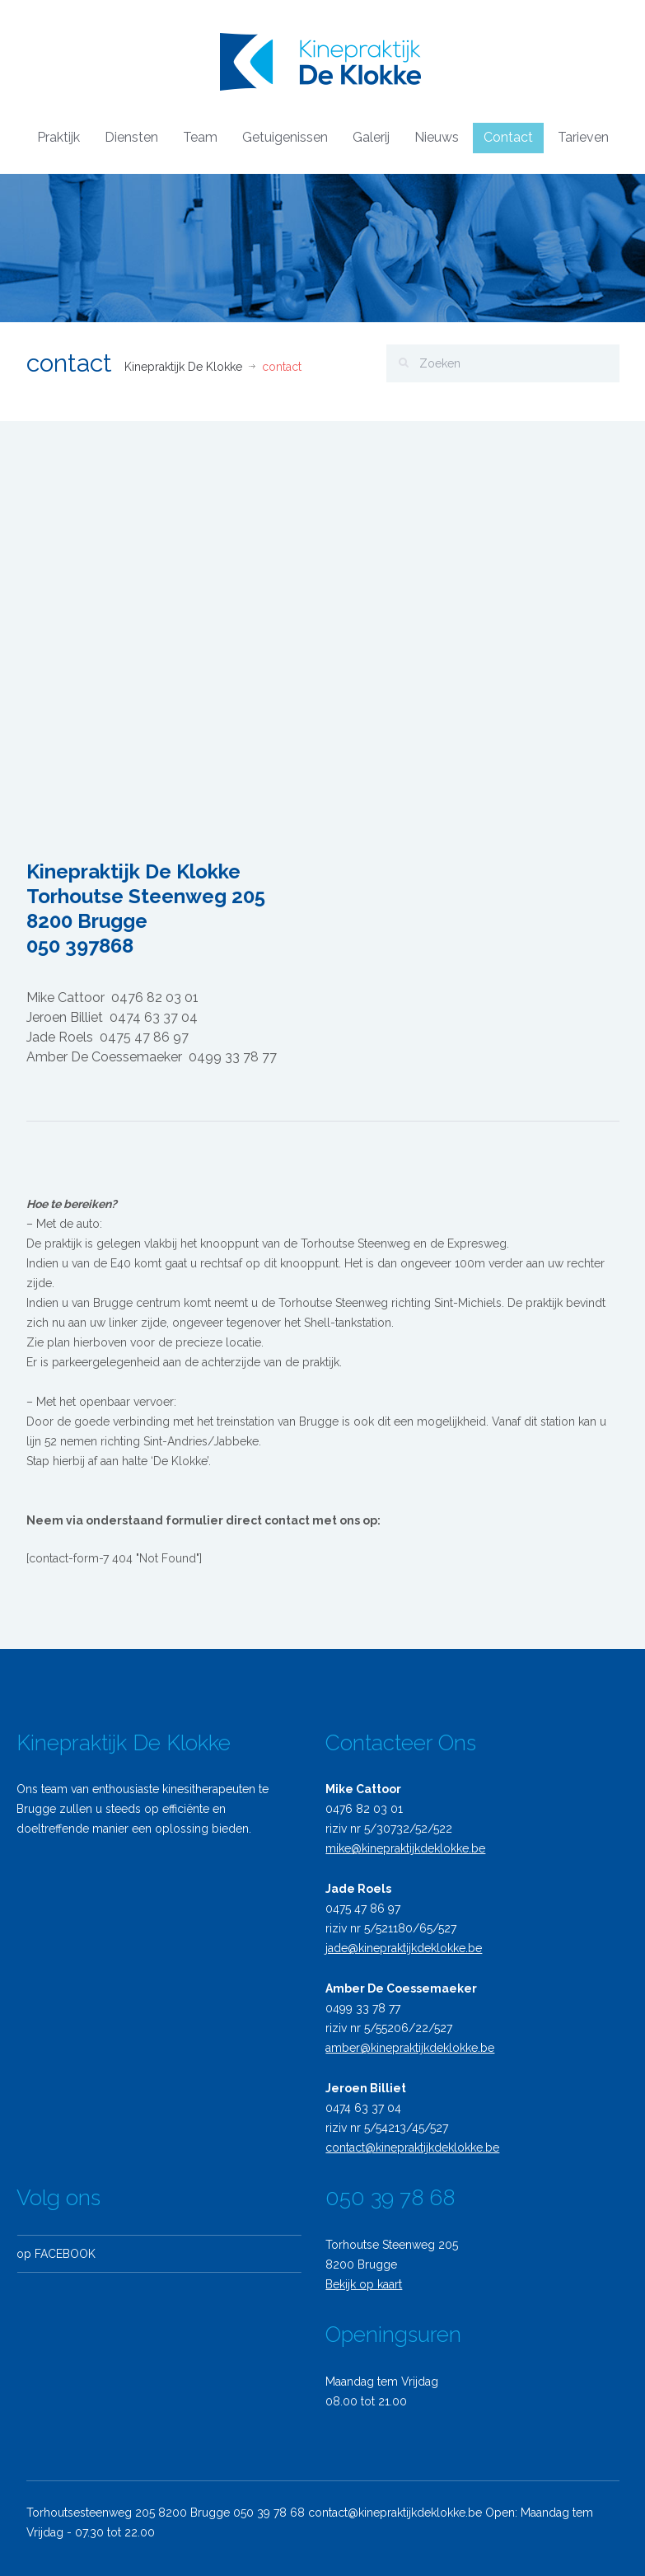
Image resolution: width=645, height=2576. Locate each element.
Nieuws (436, 137)
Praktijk (58, 137)
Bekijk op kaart (358, 2284)
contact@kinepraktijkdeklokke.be (406, 2147)
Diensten (131, 137)
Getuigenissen (285, 137)
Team (200, 137)
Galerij (371, 137)
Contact (508, 137)
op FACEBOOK (50, 2253)
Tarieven (583, 137)
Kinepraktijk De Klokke (183, 366)
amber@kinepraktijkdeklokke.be (404, 2047)
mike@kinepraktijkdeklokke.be (399, 1848)
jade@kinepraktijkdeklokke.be (398, 1948)
